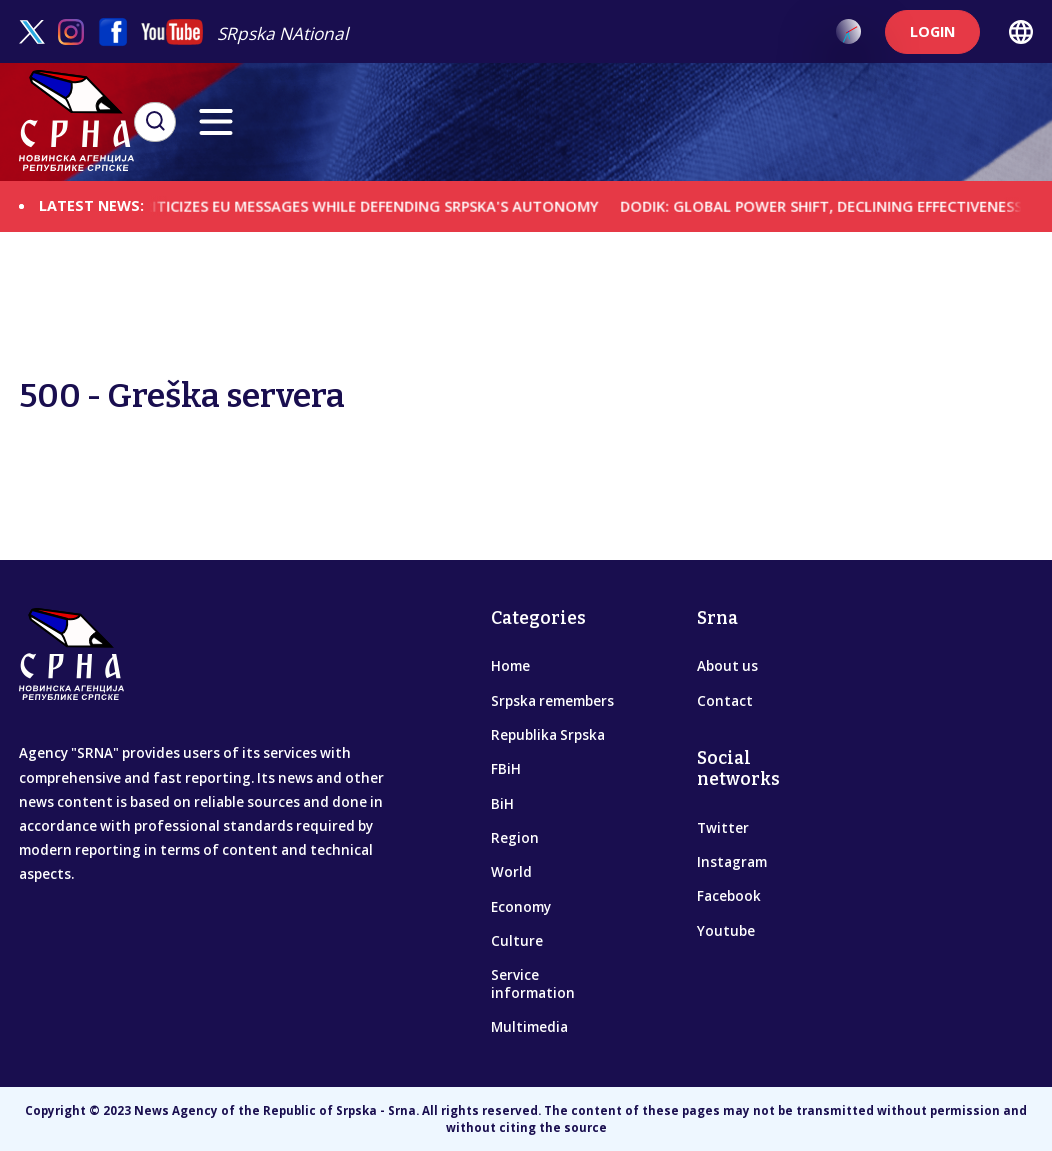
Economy (521, 907)
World (511, 872)
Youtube (726, 931)
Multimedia (529, 1027)
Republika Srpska (548, 735)
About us (727, 666)
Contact (725, 701)
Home (510, 666)
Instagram (732, 862)
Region (515, 838)
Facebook (729, 896)
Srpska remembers (552, 701)
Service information (533, 984)
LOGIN (932, 31)
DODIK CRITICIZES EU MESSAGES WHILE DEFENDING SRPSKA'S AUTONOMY (355, 205)
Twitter (723, 828)
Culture (517, 941)
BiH (502, 804)
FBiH (506, 769)
